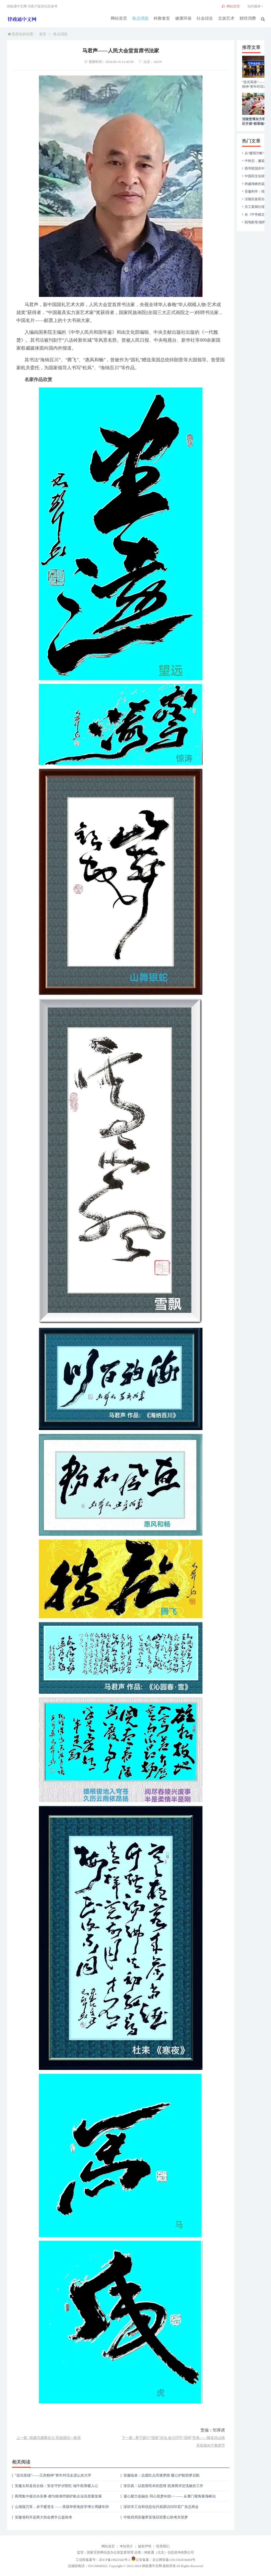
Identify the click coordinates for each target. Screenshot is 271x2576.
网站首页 (119, 18)
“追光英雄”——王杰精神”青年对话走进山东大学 (53, 2475)
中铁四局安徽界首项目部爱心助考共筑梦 (155, 2517)
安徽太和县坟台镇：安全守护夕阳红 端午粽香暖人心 (56, 2486)
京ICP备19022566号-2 (114, 2560)
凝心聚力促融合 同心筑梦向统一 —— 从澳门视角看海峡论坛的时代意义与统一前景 (169, 2498)
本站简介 (126, 2546)
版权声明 (144, 2546)
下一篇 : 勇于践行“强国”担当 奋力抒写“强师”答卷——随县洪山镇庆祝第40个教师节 (173, 2441)
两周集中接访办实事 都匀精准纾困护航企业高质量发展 (58, 2496)
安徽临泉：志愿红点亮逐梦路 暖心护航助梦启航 (161, 2475)
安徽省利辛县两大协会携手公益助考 (43, 2517)
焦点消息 (140, 18)
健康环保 (183, 18)
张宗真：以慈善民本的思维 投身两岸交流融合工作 (163, 2486)
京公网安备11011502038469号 (173, 2560)
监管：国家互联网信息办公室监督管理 (105, 2552)
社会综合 (205, 18)
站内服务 (255, 6)
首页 (42, 34)
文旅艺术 (226, 18)
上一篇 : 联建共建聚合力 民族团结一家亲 (48, 2438)
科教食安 (162, 18)
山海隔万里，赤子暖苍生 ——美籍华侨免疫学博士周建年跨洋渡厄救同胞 (62, 2508)
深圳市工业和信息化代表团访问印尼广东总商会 (161, 2507)
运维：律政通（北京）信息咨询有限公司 (164, 2552)
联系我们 (163, 2546)
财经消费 (248, 18)
